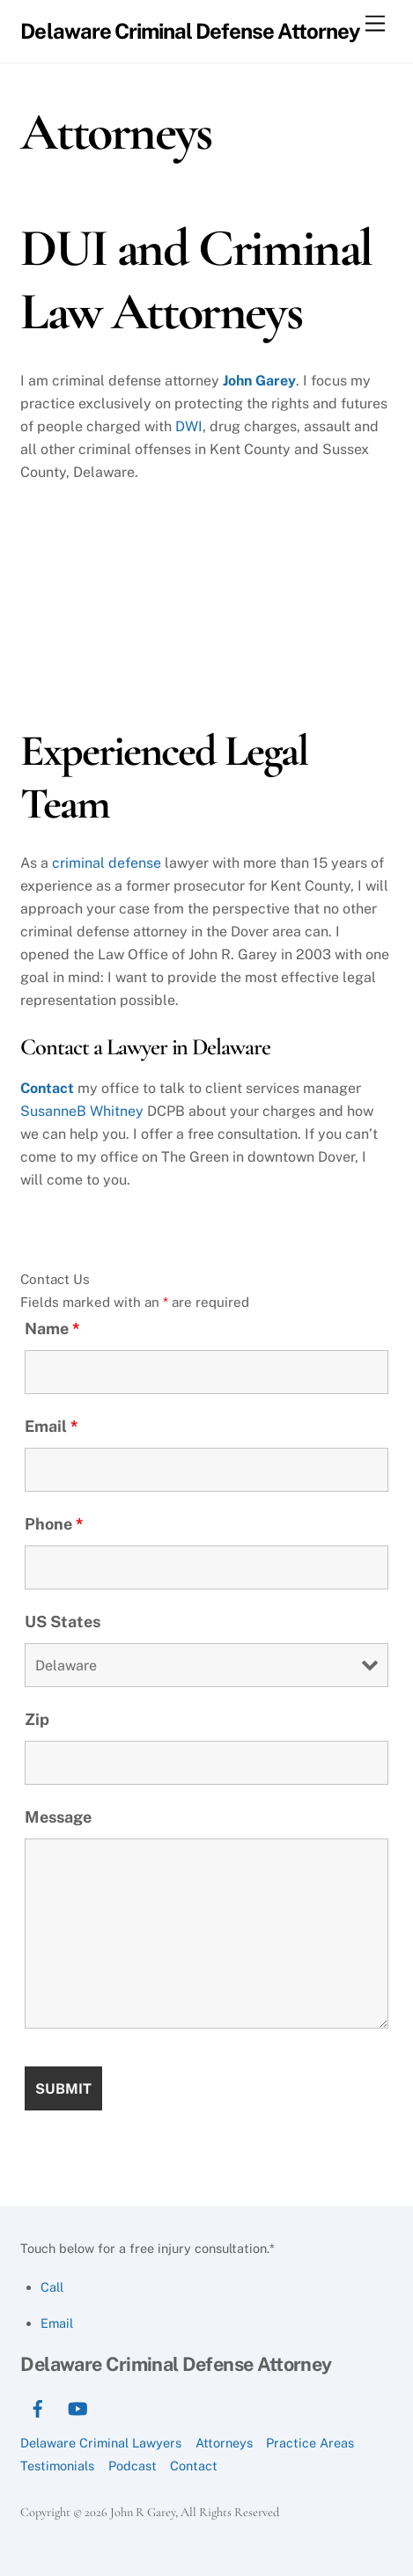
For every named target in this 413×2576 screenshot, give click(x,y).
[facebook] (37, 2406)
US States (62, 1621)
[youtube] (77, 2406)
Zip (37, 1719)
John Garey (259, 380)
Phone (54, 1524)
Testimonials (57, 2465)
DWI (189, 426)
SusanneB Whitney (82, 1111)
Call (52, 2286)
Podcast (132, 2465)
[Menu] (375, 24)
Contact (47, 1088)
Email (51, 1426)
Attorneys (224, 2442)
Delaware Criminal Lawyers (100, 2442)
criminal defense (106, 863)
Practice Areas (310, 2442)
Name (52, 1328)
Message (58, 1817)
